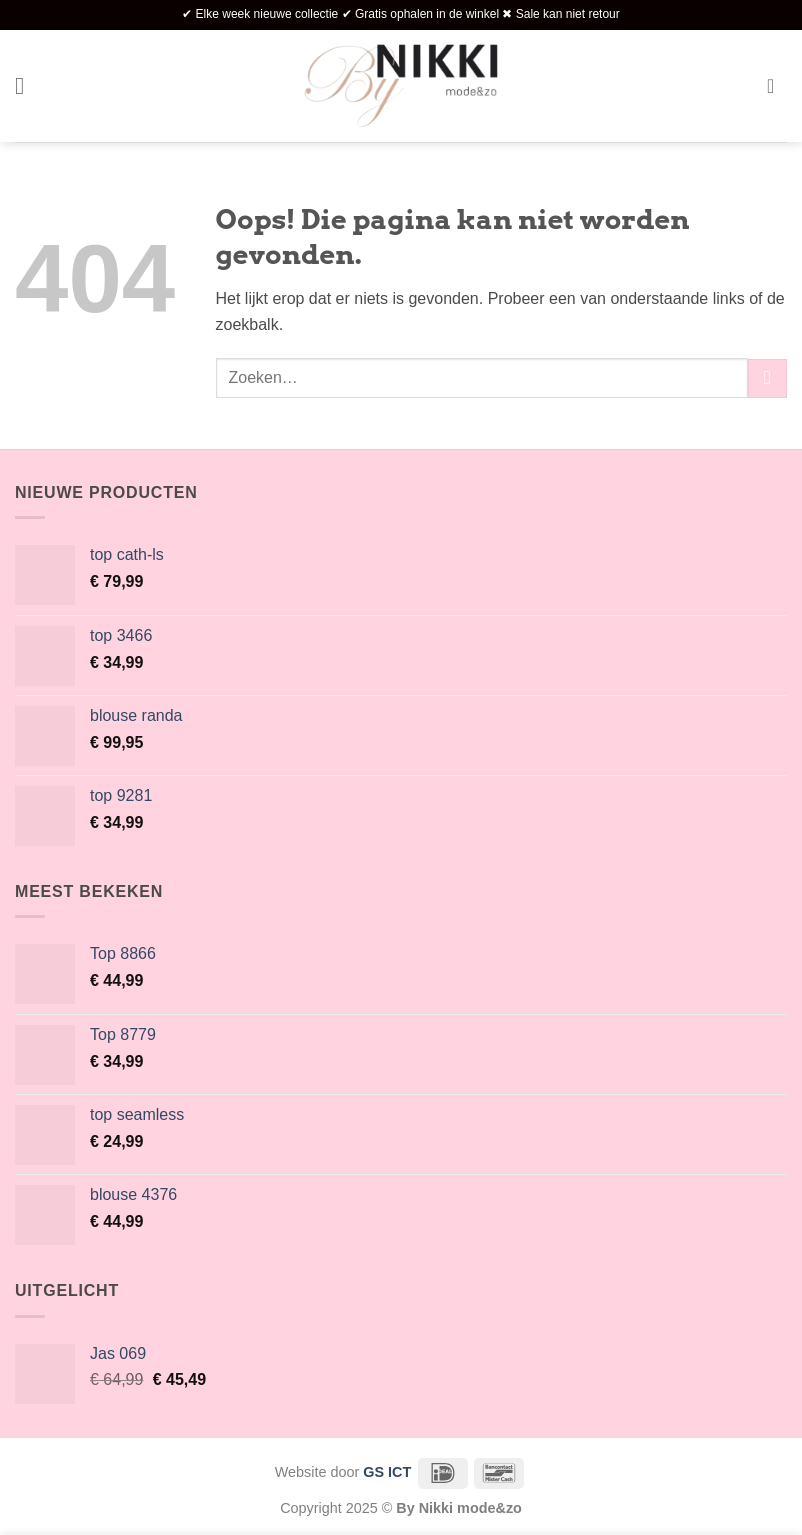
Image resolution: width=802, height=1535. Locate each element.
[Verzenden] (767, 378)
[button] (27, 85)
